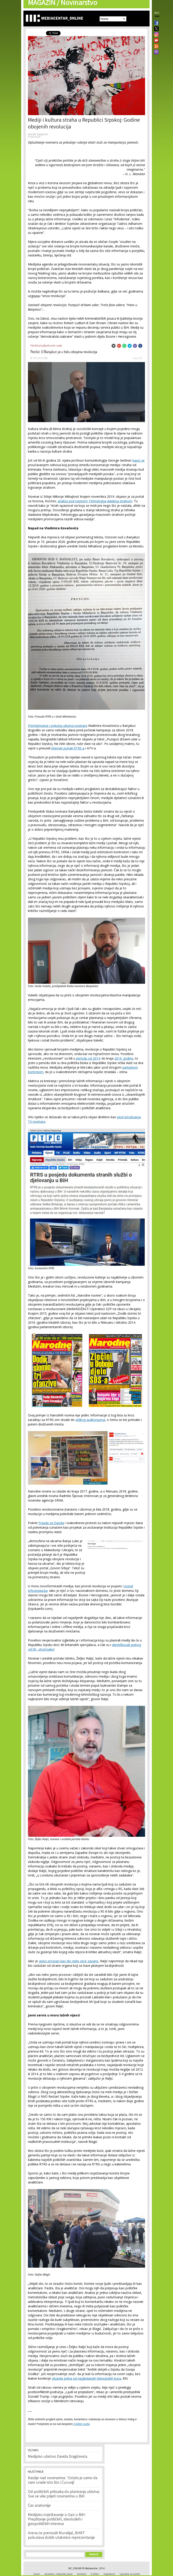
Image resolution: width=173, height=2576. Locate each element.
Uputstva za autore (130, 2574)
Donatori (81, 2574)
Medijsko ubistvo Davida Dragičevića (57, 2457)
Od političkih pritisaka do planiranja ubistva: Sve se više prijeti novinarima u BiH (64, 2494)
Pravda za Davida (51, 1523)
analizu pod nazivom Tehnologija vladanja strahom (95, 501)
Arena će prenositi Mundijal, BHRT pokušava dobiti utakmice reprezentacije (61, 2535)
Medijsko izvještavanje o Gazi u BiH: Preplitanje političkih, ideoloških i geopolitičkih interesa (57, 2519)
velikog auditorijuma (90, 1420)
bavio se (138, 460)
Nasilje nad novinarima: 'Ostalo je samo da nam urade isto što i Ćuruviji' (62, 2480)
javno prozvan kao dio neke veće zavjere (68, 1961)
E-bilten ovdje (81, 2424)
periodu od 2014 (88, 1058)
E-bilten (95, 2574)
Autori (37, 2574)
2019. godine (123, 1058)
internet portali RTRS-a (67, 748)
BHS (157, 12)
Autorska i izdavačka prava (59, 2574)
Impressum (109, 2574)
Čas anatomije (39, 2506)
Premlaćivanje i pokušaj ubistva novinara (57, 725)
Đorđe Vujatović (38, 134)
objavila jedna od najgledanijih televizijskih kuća (86, 2378)
